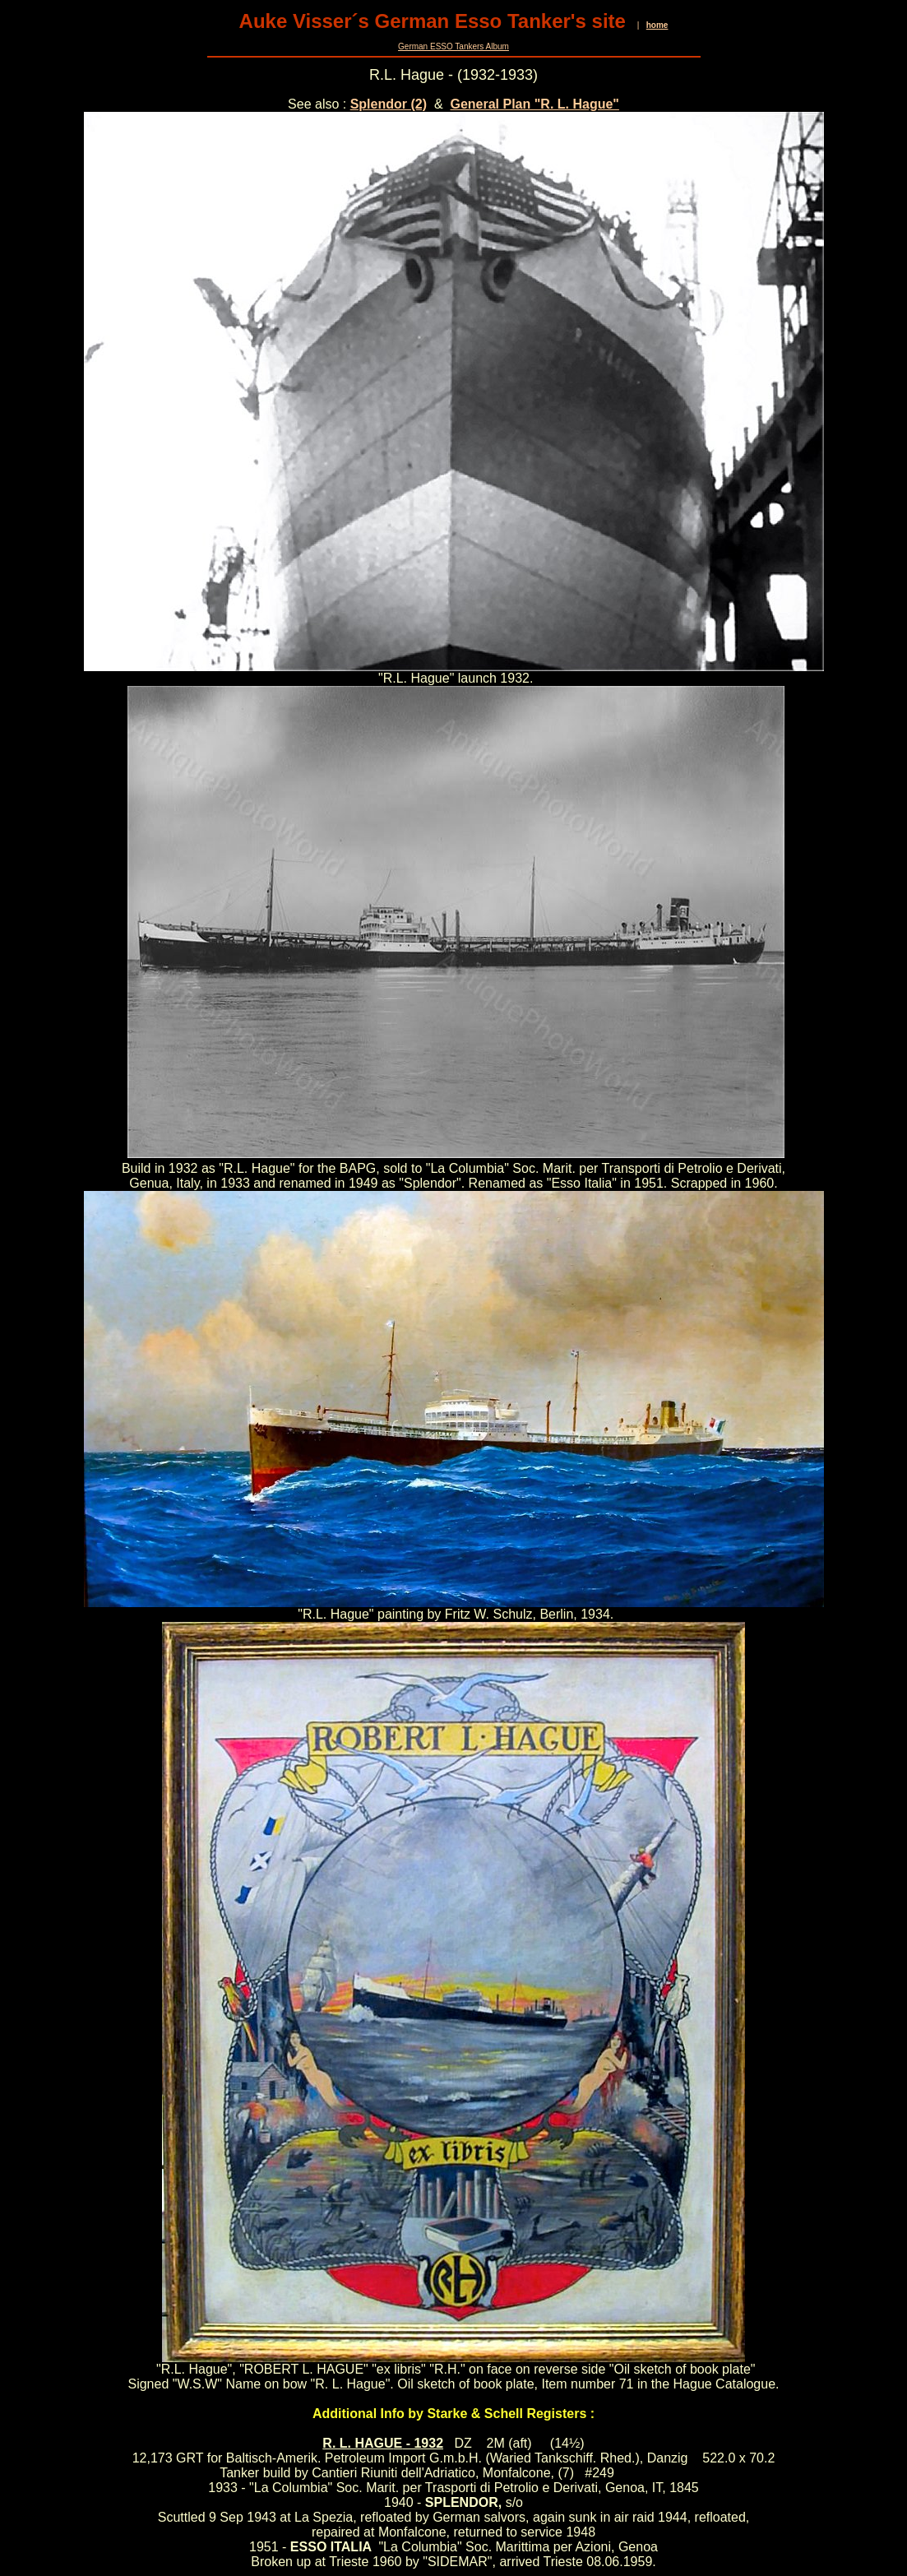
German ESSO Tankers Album (453, 46)
